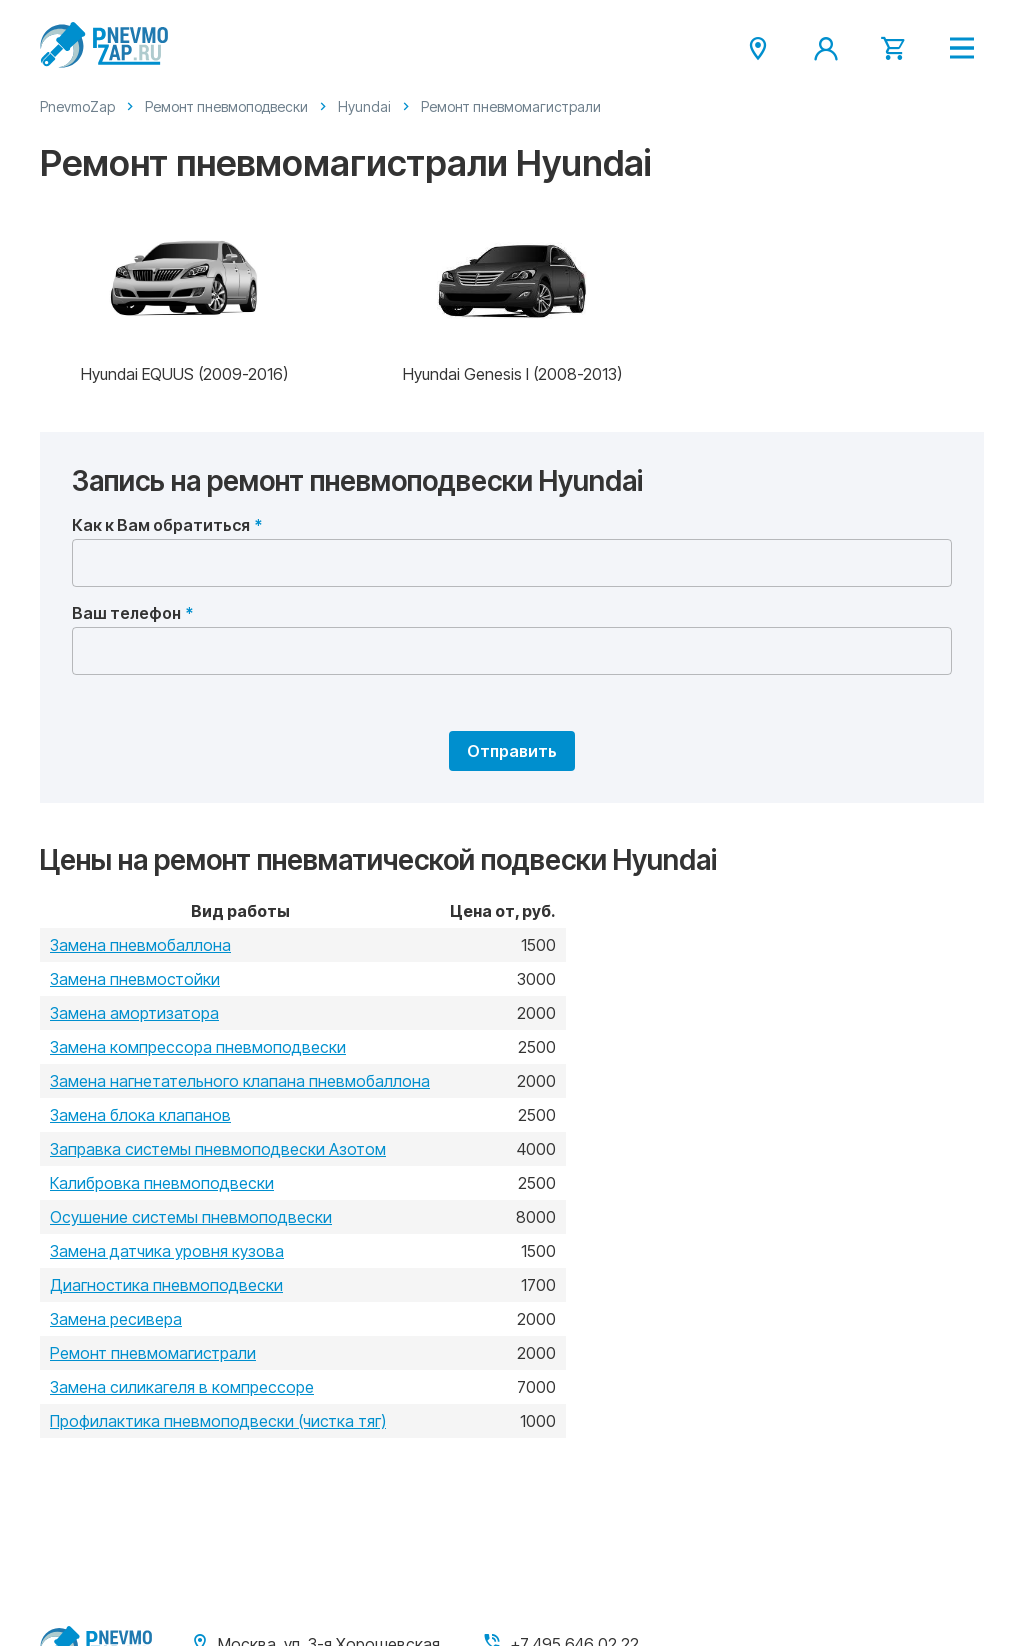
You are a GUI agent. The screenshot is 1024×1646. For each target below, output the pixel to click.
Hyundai (364, 106)
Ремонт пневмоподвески (226, 106)
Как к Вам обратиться (161, 525)
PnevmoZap (77, 106)
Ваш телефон (126, 613)
